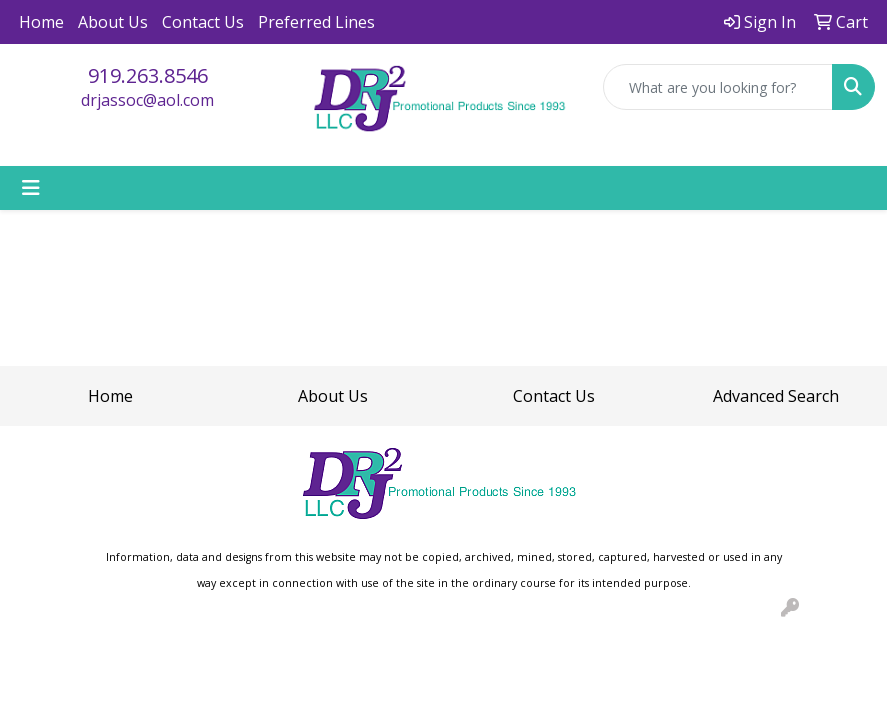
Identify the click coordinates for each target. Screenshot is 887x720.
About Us (113, 22)
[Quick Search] (718, 87)
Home (41, 22)
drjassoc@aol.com (147, 100)
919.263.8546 (148, 75)
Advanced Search (776, 396)
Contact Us (203, 22)
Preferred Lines (316, 22)
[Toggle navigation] (31, 188)
